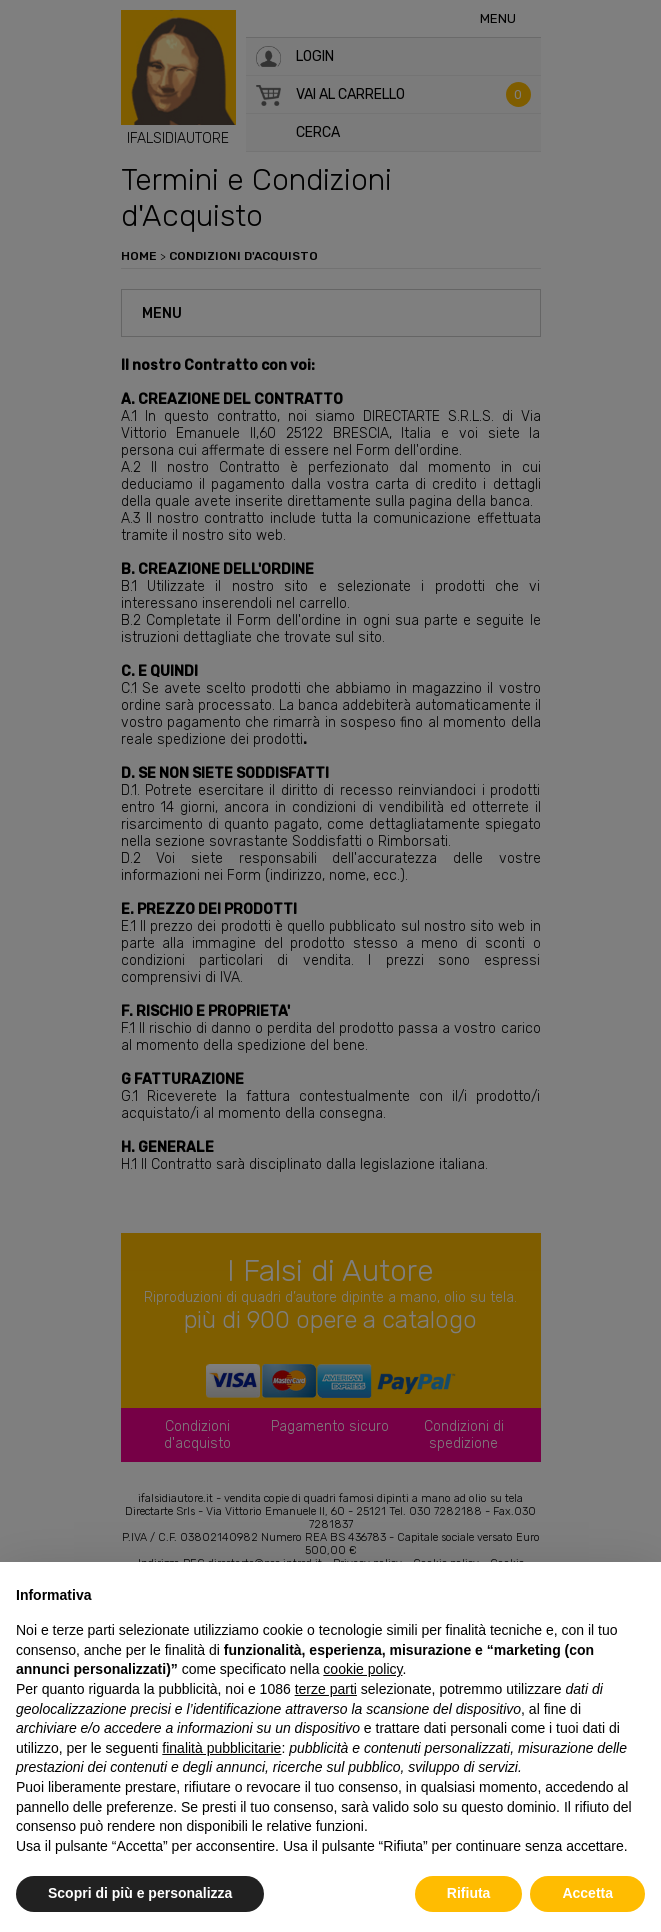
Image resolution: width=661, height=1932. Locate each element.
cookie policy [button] (362, 1669)
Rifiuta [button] (469, 1893)
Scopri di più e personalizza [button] (140, 1893)
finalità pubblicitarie (221, 1748)
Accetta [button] (587, 1893)
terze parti (326, 1689)
